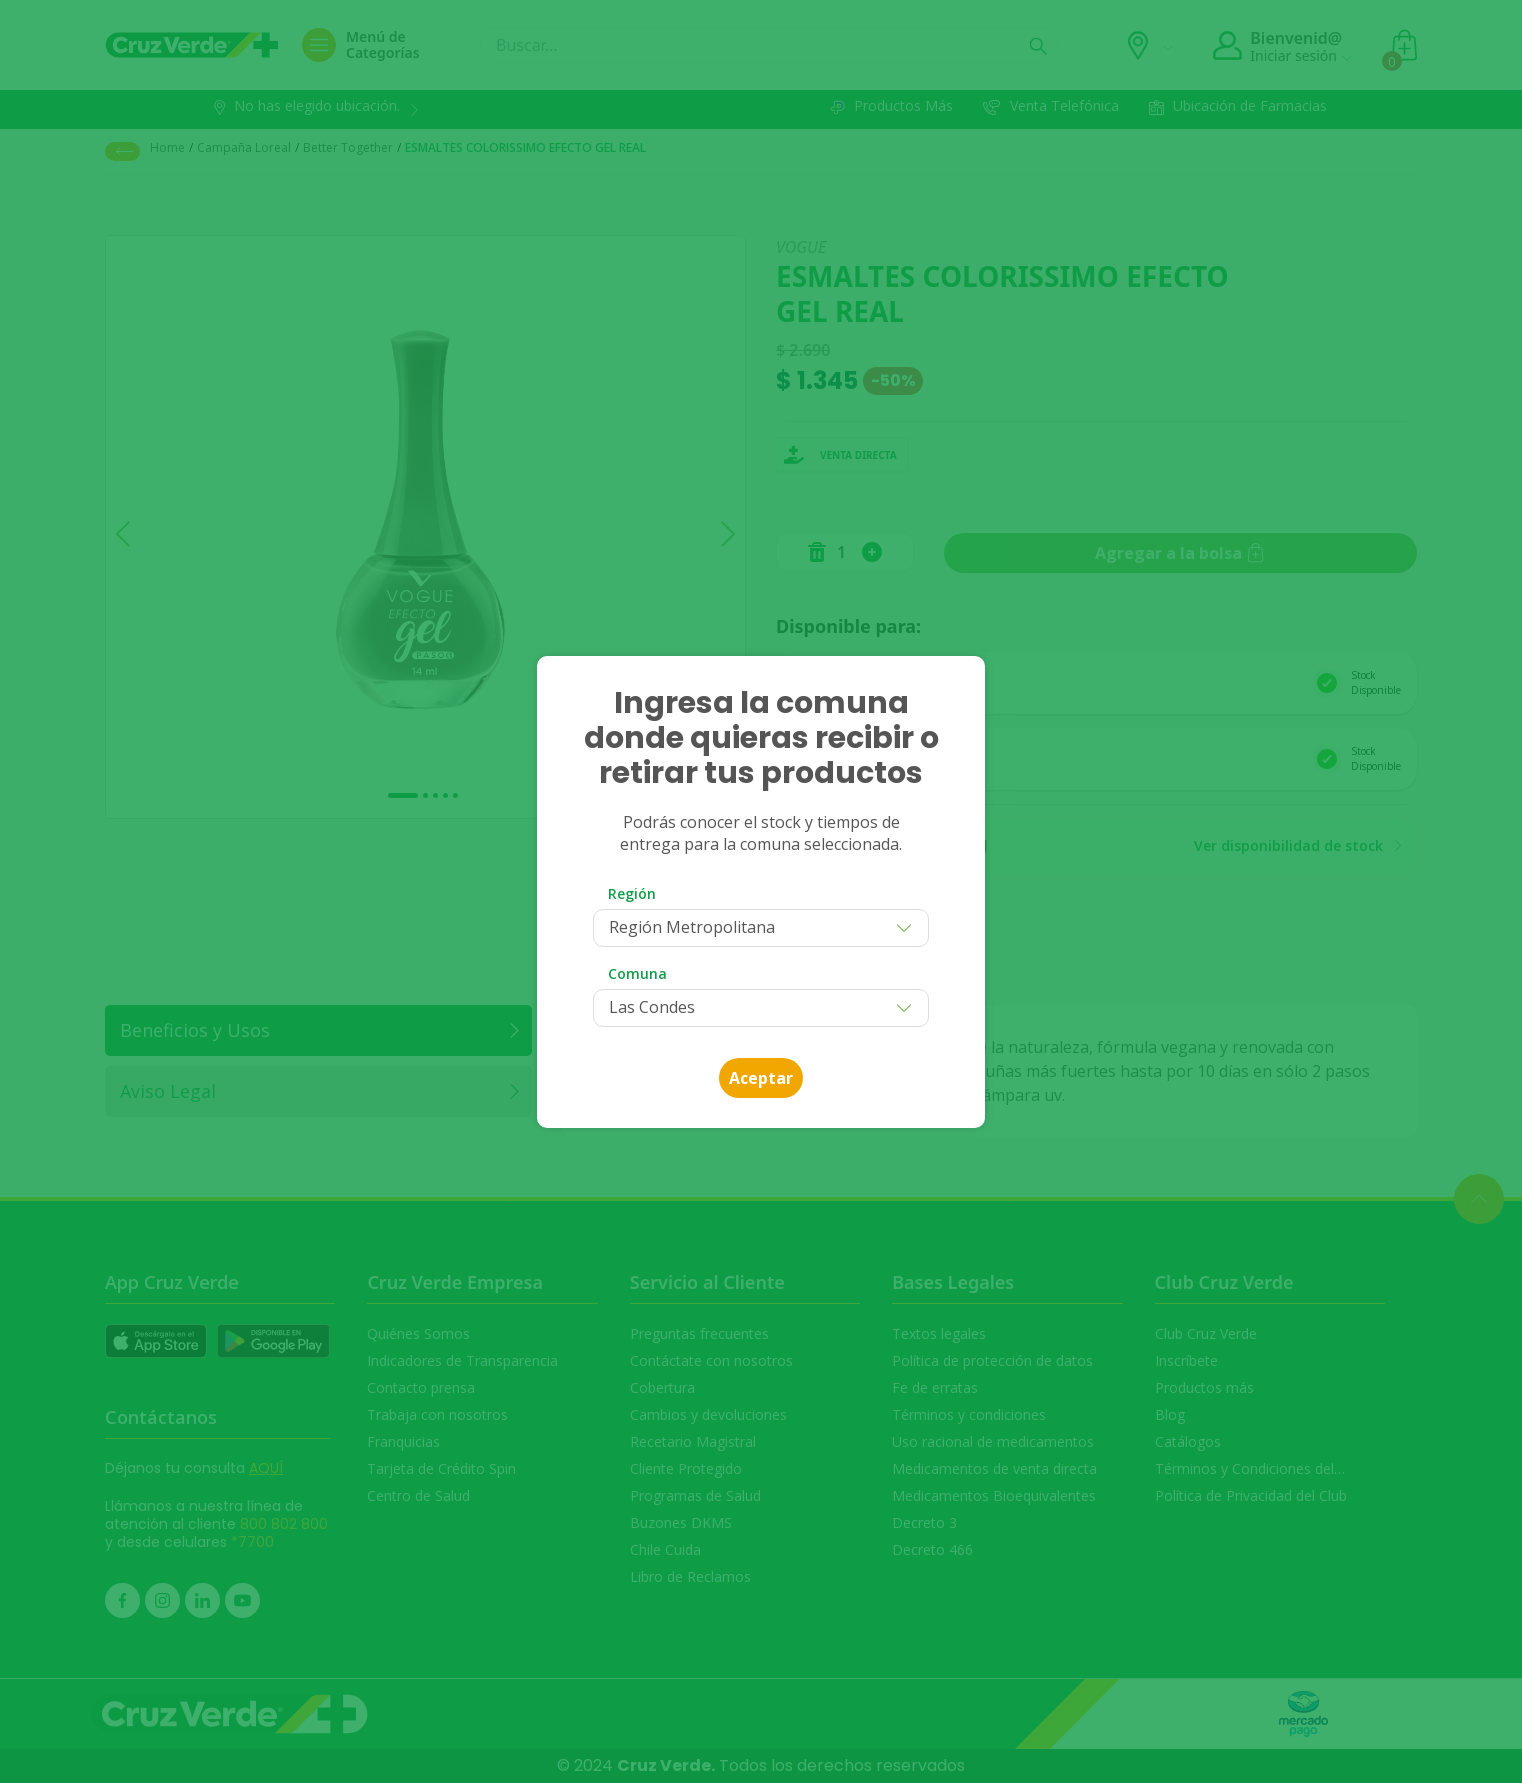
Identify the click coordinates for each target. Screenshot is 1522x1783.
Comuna (637, 973)
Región (632, 893)
